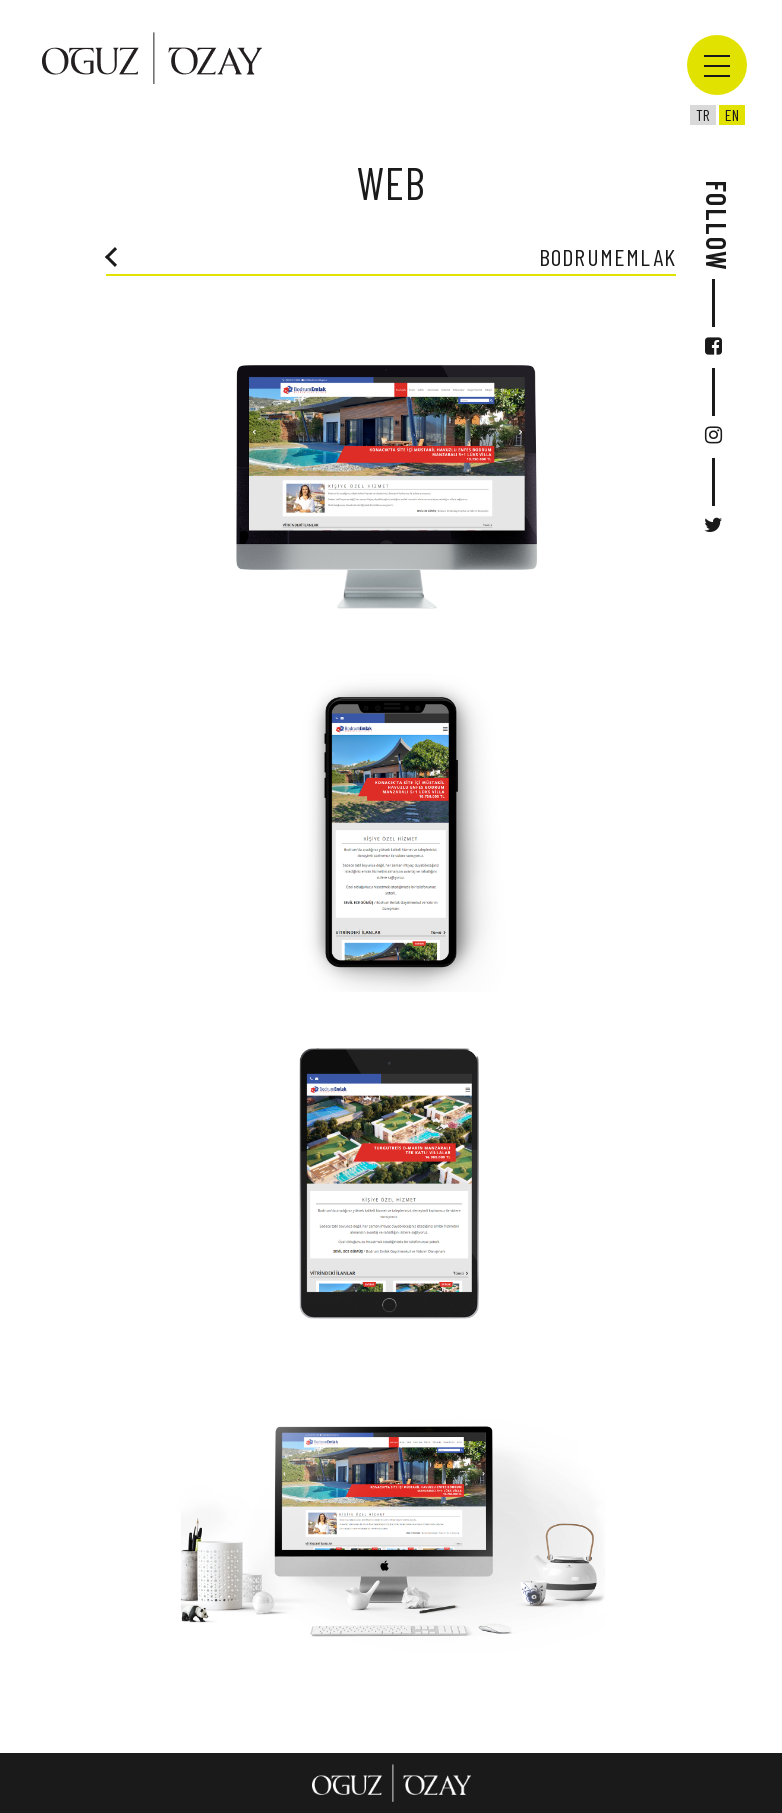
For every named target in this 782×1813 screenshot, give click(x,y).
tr (703, 114)
